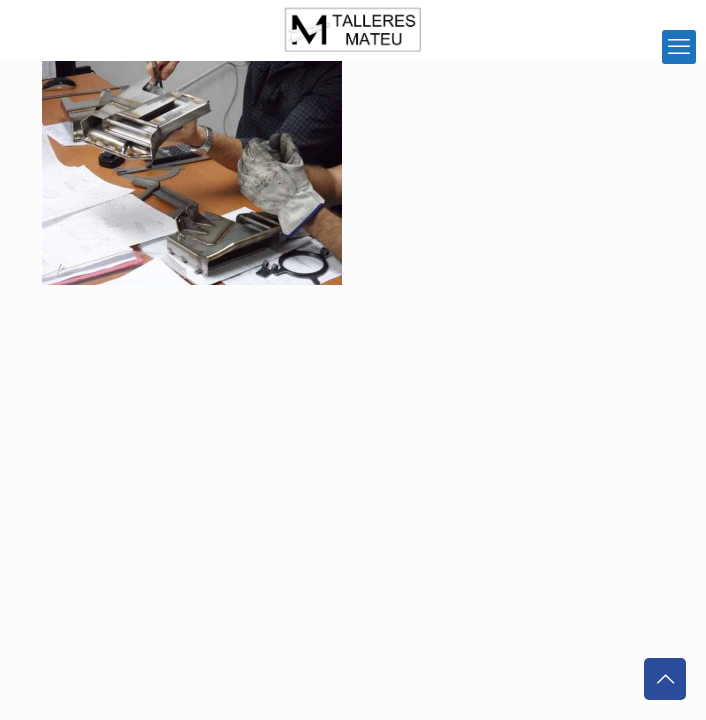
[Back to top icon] (665, 679)
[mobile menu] (679, 47)
